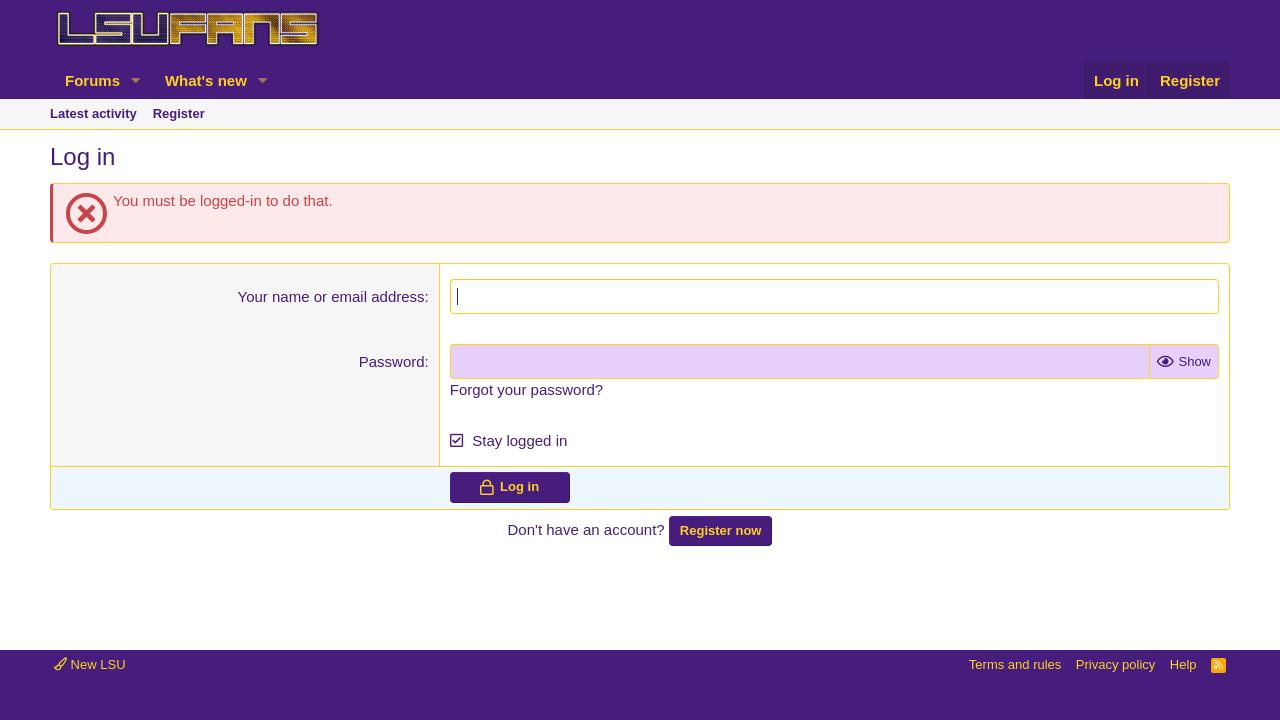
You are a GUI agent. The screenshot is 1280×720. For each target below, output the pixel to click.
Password (392, 361)
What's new (206, 80)
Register (179, 113)
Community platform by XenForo (640, 702)
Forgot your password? (526, 389)
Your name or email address (331, 296)
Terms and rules (1015, 664)
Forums (92, 80)
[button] (136, 80)
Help (1183, 664)
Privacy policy (1115, 664)
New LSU (90, 664)
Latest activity (93, 113)
